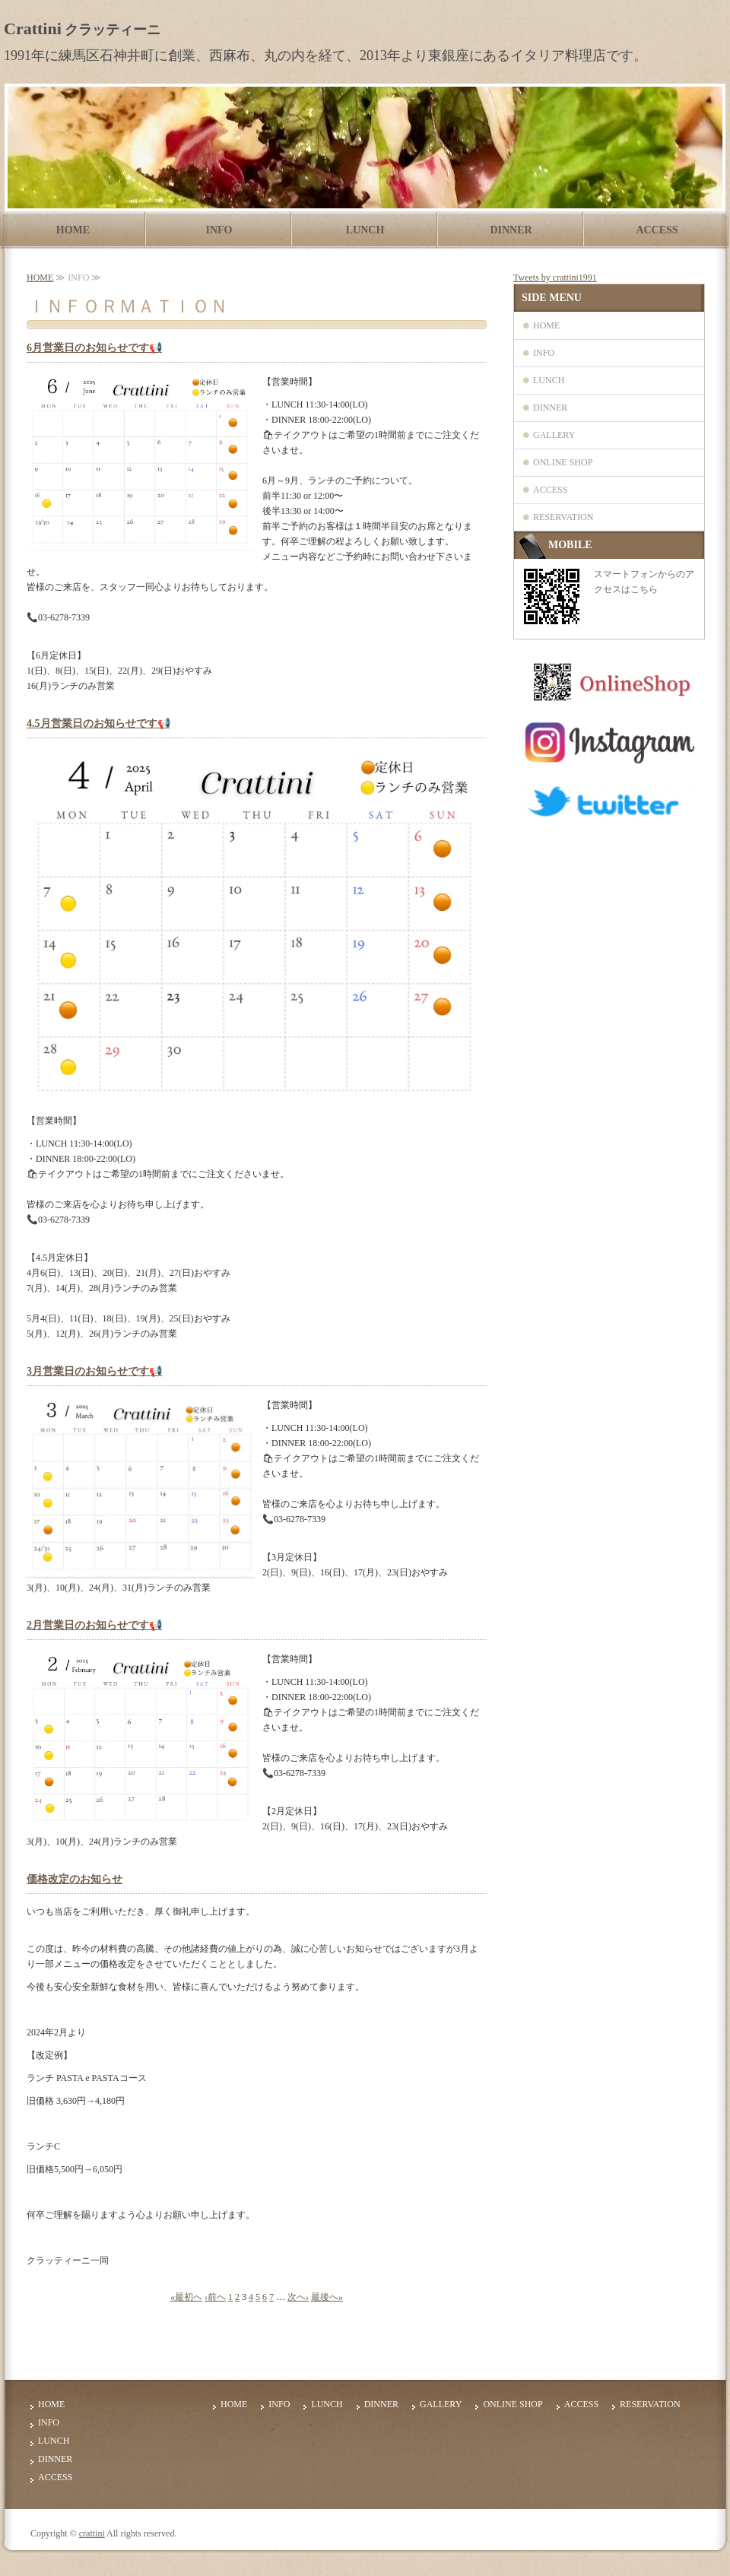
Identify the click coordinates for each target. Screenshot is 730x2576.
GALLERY (554, 435)
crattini (92, 2533)
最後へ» (327, 2297)
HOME (73, 230)
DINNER (511, 230)
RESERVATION (563, 517)
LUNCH (365, 230)
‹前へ (215, 2297)
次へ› (298, 2297)
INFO (219, 230)
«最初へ (186, 2297)
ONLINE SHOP (562, 462)
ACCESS (657, 230)
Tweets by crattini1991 (555, 277)
